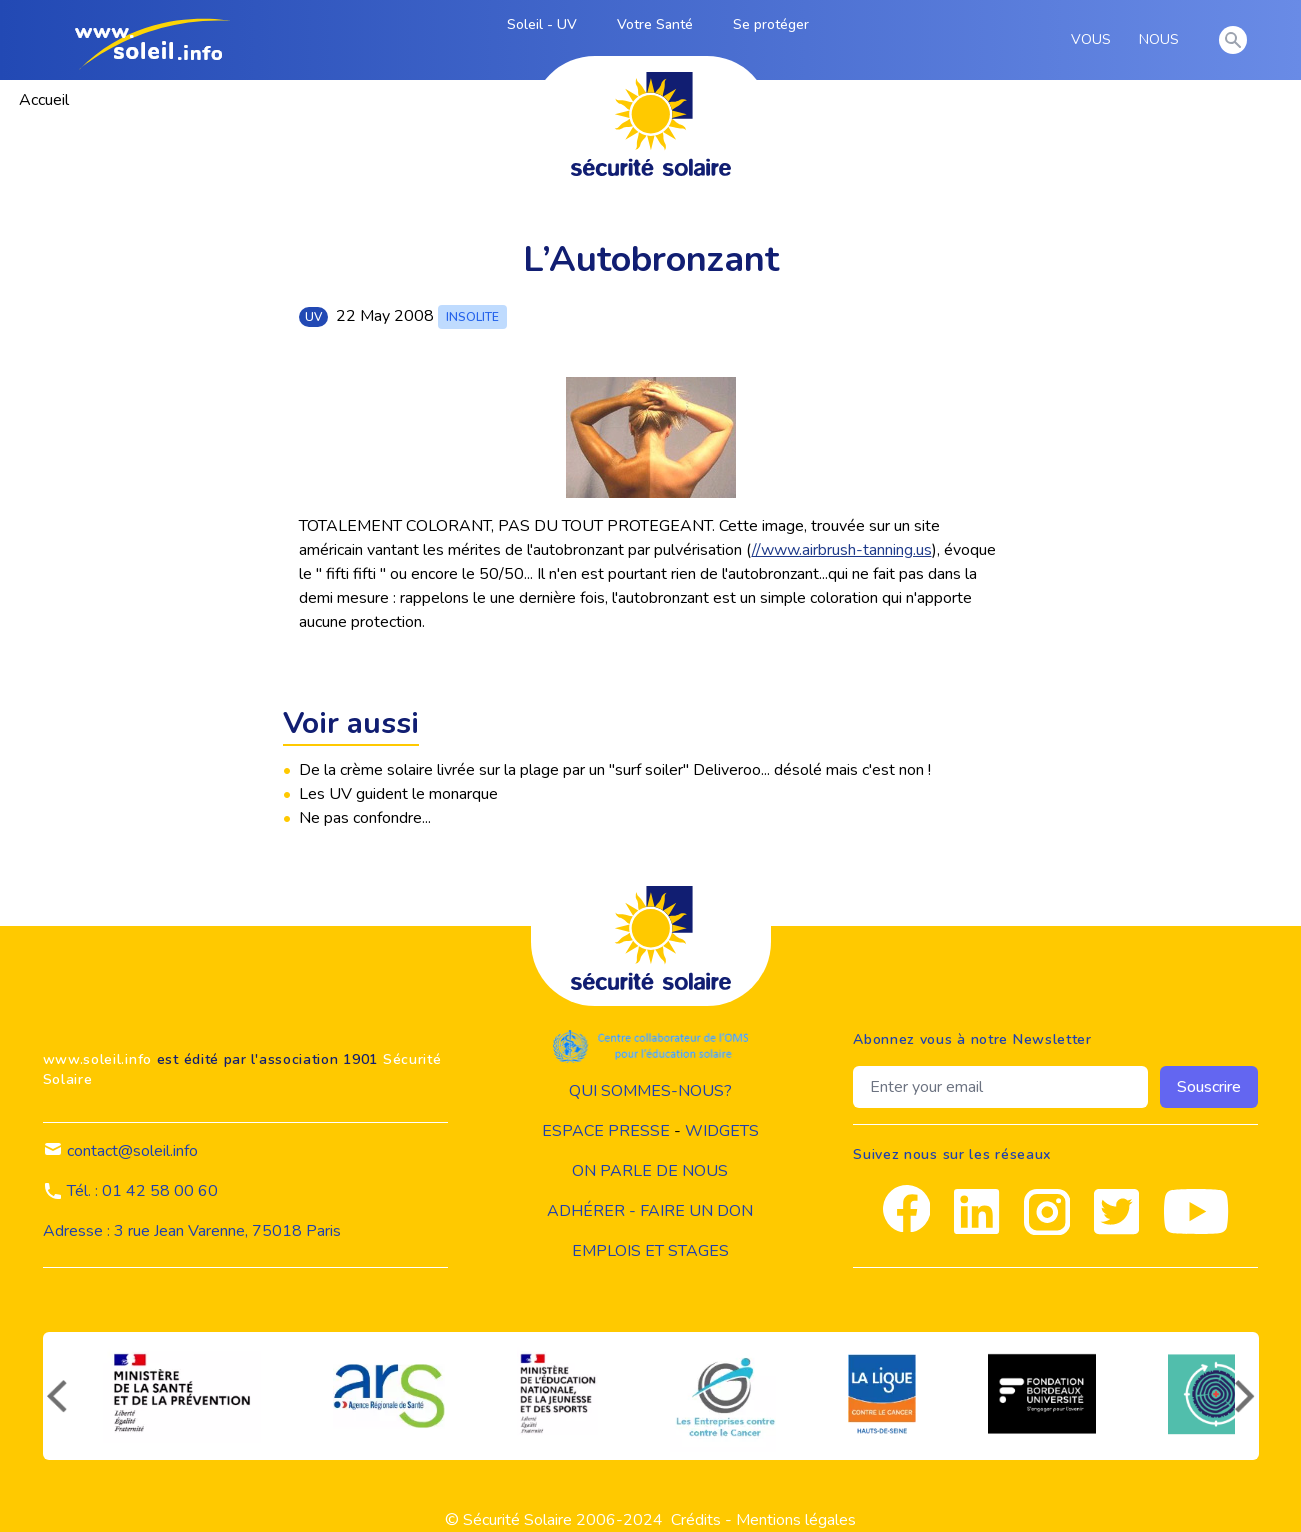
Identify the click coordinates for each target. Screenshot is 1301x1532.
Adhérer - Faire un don (650, 1211)
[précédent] (55, 1396)
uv (313, 317)
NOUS (1162, 40)
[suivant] (1247, 1396)
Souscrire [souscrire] (1209, 1087)
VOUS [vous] (1094, 40)
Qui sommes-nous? (650, 1091)
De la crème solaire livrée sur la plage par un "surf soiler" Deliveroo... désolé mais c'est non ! (615, 770)
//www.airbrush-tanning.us (842, 550)
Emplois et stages (650, 1251)
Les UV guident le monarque (398, 794)
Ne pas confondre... (365, 818)
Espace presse (606, 1131)
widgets (722, 1131)
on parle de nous (650, 1171)
